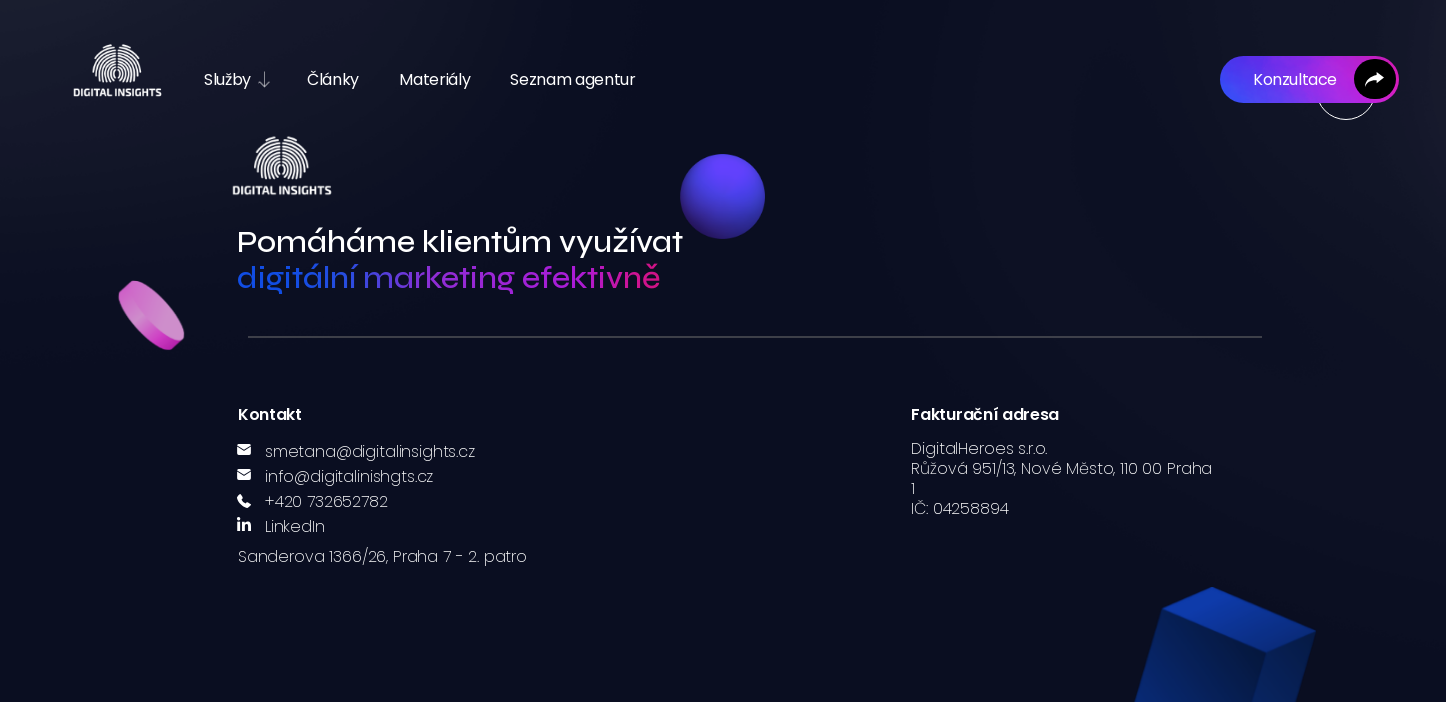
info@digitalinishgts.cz (349, 476)
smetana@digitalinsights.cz (370, 451)
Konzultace (1293, 79)
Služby (227, 79)
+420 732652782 (326, 501)
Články (333, 79)
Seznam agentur (573, 79)
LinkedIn (295, 526)
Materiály (434, 79)
